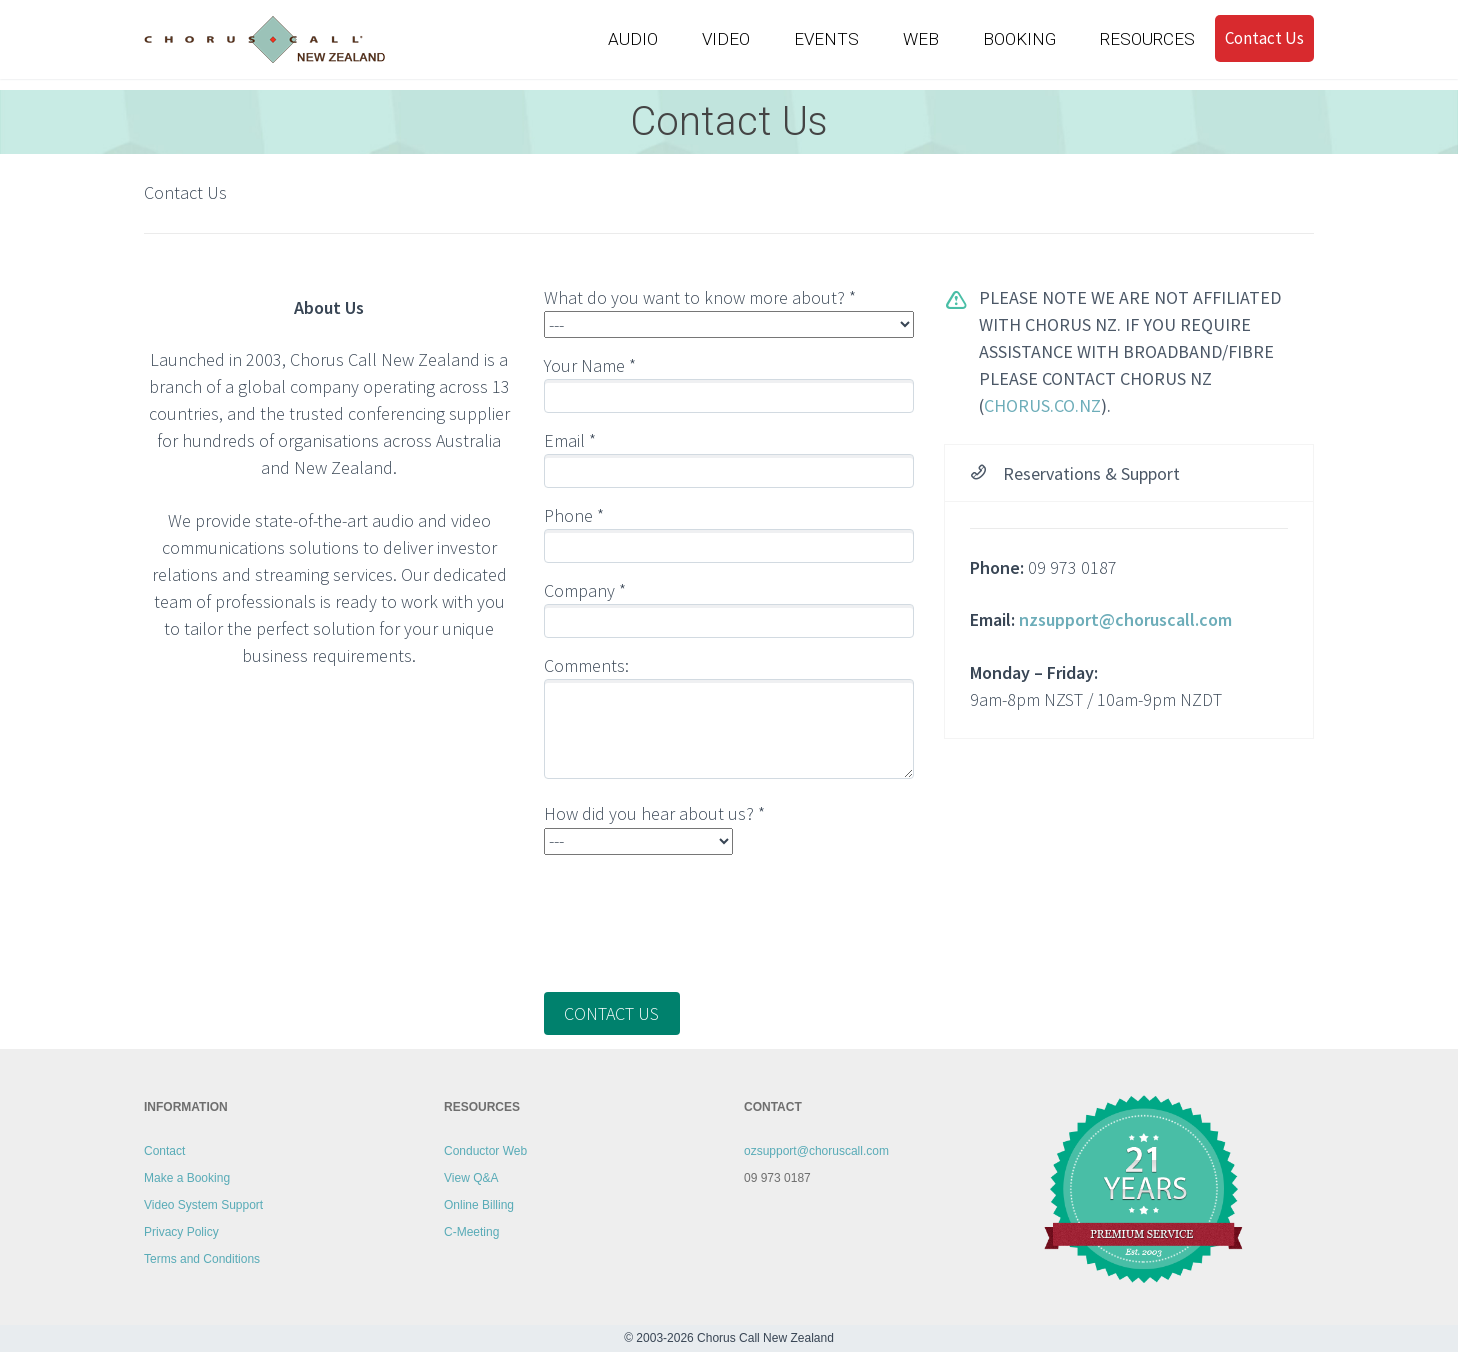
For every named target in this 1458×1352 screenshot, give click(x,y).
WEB (921, 39)
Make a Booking (187, 1178)
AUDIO (633, 39)
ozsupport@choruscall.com (816, 1151)
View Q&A (471, 1178)
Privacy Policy (181, 1232)
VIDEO (726, 39)
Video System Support (203, 1205)
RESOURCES (1147, 39)
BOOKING (1019, 39)
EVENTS (826, 39)
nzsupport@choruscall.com (1125, 619)
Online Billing (479, 1205)
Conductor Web (485, 1151)
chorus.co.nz (1042, 405)
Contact (164, 1151)
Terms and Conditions (202, 1259)
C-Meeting (471, 1232)
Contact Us (1264, 37)
